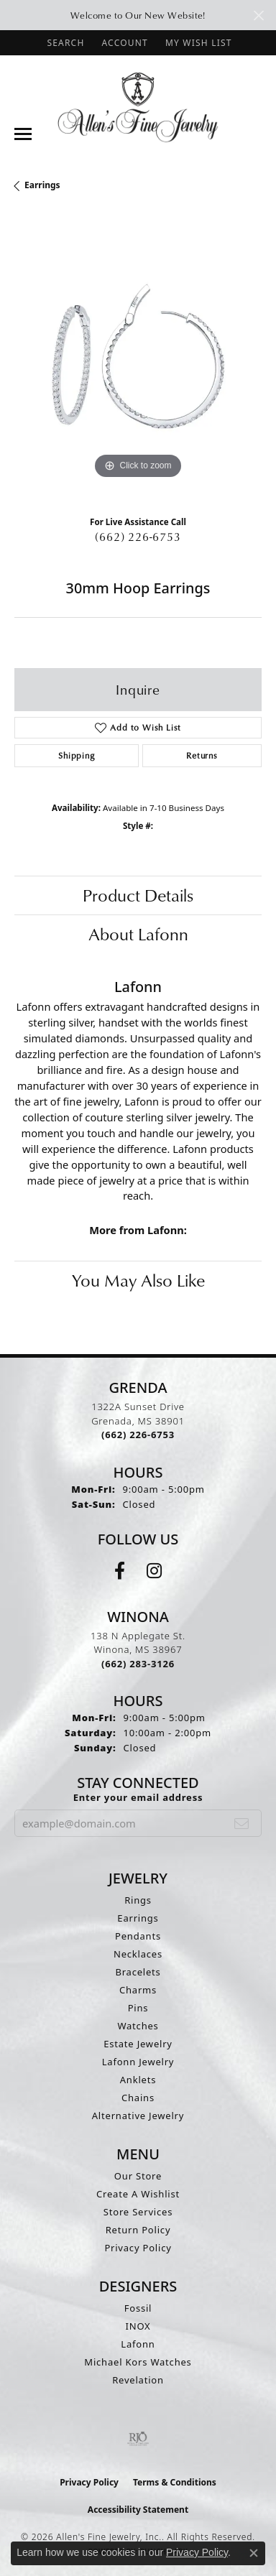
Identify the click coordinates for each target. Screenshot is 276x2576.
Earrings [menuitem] (137, 1918)
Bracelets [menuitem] (137, 1971)
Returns (202, 755)
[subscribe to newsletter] (242, 1823)
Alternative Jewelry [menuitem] (138, 2115)
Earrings (42, 185)
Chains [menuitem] (138, 2097)
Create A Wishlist (138, 2193)
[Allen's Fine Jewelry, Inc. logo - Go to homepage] (138, 106)
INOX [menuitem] (138, 2326)
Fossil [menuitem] (138, 2308)
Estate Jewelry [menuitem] (138, 2043)
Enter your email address (138, 1797)
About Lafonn (138, 934)
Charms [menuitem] (138, 1989)
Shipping (76, 755)
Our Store (138, 2175)
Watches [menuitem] (137, 2025)
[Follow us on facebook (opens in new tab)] (119, 1571)
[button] (64, 42)
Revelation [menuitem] (138, 2379)
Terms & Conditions (174, 2482)
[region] (138, 359)
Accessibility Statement (138, 2509)
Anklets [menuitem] (138, 2079)
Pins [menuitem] (138, 2007)
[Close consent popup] (253, 2553)
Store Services (138, 2211)
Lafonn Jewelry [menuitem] (138, 2061)
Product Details (138, 895)
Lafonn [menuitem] (138, 2344)
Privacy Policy (137, 2247)
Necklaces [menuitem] (138, 1953)
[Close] (258, 15)
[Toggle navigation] (23, 133)
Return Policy (138, 2229)
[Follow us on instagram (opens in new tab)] (154, 1571)
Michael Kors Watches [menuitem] (137, 2361)
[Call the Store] (138, 1434)
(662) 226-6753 (137, 537)
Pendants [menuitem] (138, 1935)
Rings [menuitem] (138, 1900)
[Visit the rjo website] (138, 2439)
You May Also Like (138, 1280)
